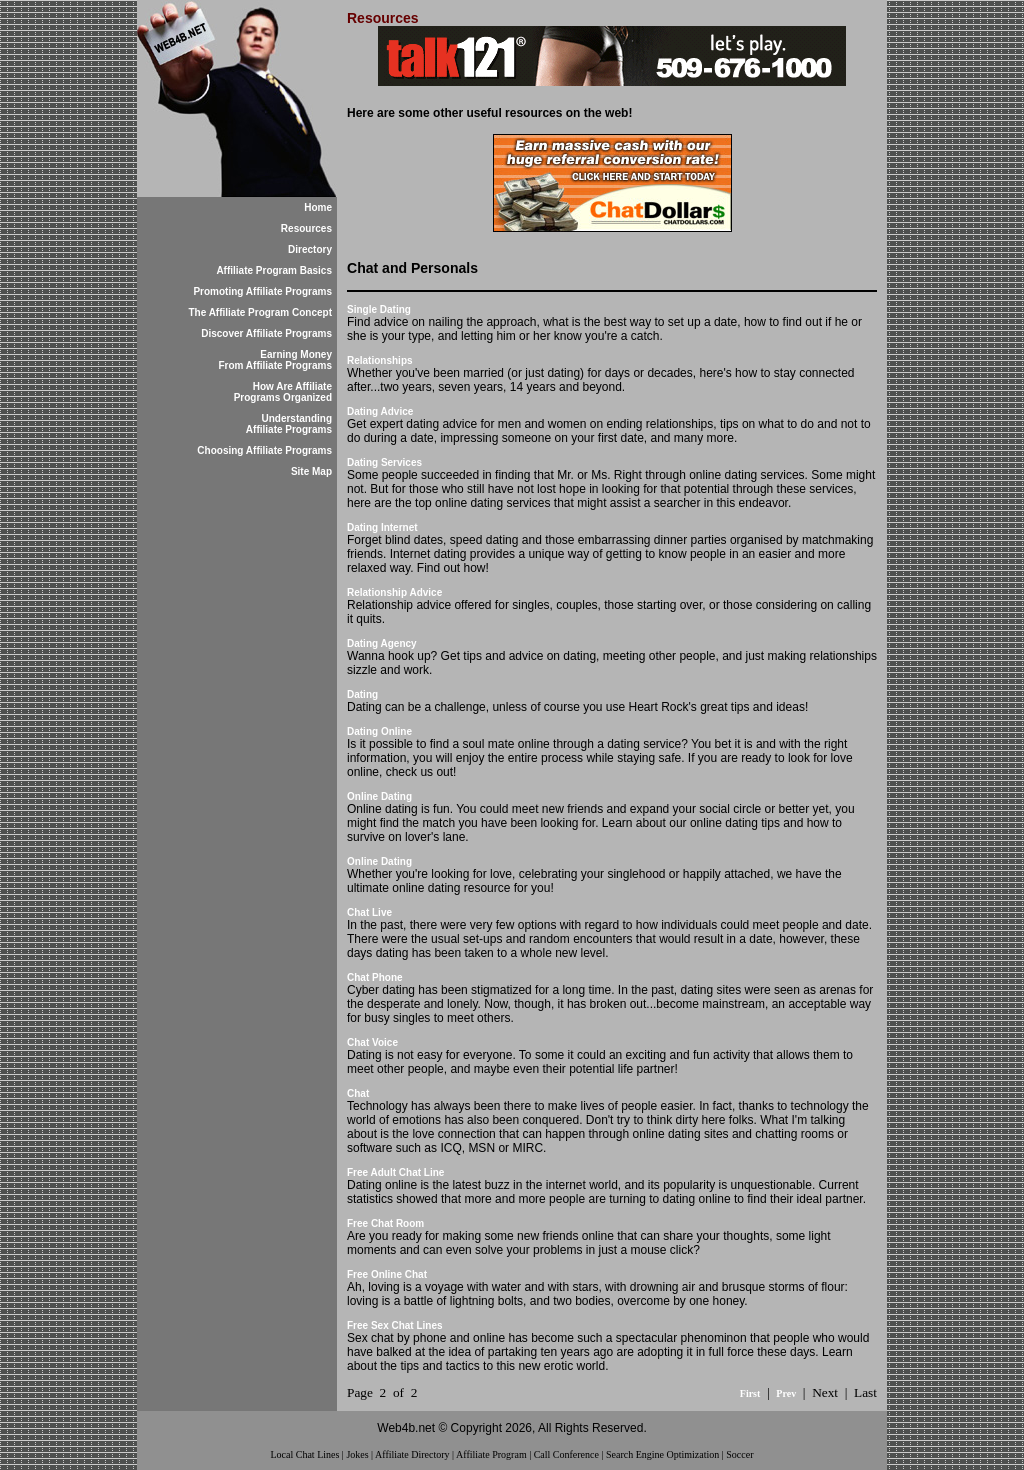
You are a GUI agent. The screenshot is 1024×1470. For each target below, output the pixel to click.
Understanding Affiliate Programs (289, 424)
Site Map (311, 471)
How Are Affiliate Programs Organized (283, 392)
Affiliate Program (491, 1454)
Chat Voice (372, 1042)
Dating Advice (380, 411)
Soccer (739, 1454)
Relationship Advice (394, 592)
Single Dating (379, 309)
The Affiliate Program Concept (260, 312)
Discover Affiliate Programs (266, 333)
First (750, 1393)
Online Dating (379, 796)
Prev (786, 1393)
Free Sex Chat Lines (395, 1325)
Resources (306, 228)
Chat (358, 1093)
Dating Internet (382, 527)
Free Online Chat (387, 1274)
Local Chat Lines (304, 1454)
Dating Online (379, 731)
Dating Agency (382, 643)
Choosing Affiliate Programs (264, 450)
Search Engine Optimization (662, 1454)
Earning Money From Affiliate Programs (275, 360)
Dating (362, 694)
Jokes (357, 1454)
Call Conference (566, 1454)
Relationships (380, 360)
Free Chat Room (385, 1223)
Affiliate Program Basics (274, 270)
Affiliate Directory (412, 1454)
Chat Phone (375, 977)
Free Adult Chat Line (395, 1172)
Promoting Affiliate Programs (262, 291)
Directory (310, 249)
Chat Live (369, 912)
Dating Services (384, 462)
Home (318, 207)
